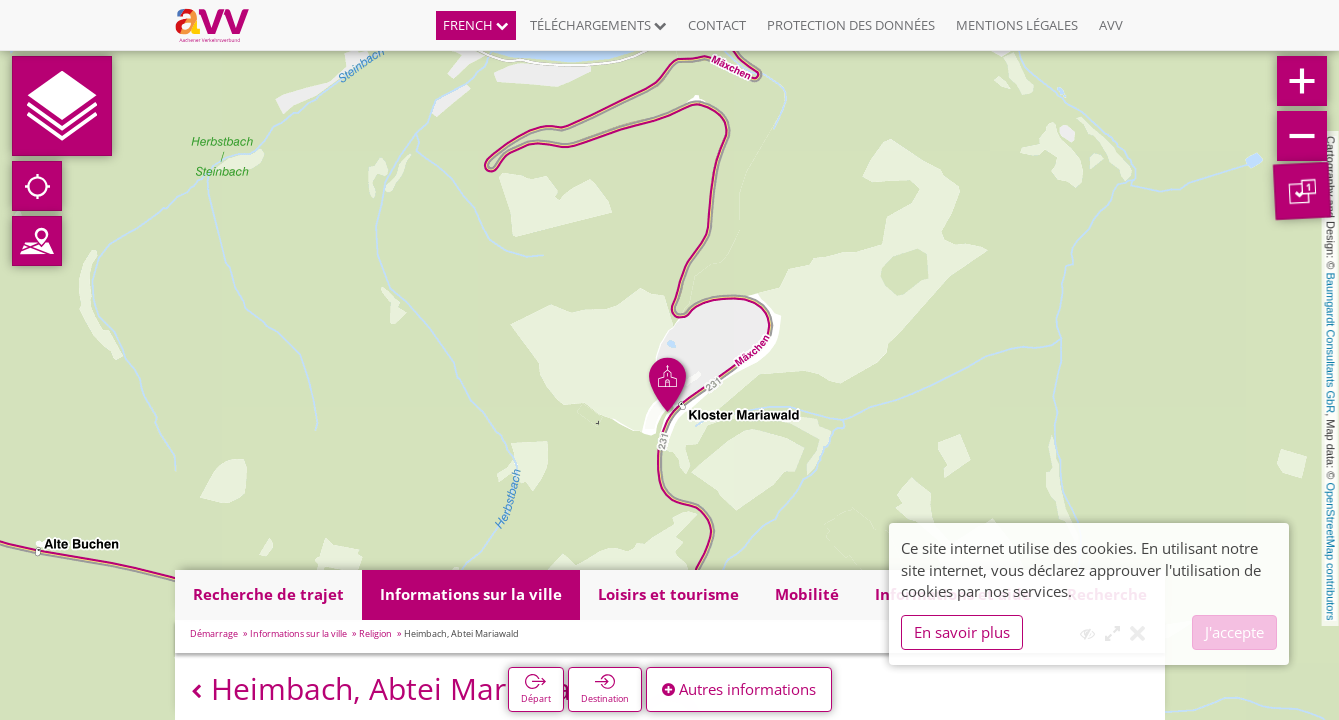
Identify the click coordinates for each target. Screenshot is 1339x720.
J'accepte (1234, 632)
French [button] (476, 25)
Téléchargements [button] (598, 25)
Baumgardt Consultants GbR (1331, 343)
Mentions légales (1017, 25)
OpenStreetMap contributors (1331, 551)
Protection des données (851, 25)
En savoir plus (962, 632)
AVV (1111, 25)
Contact (717, 25)
